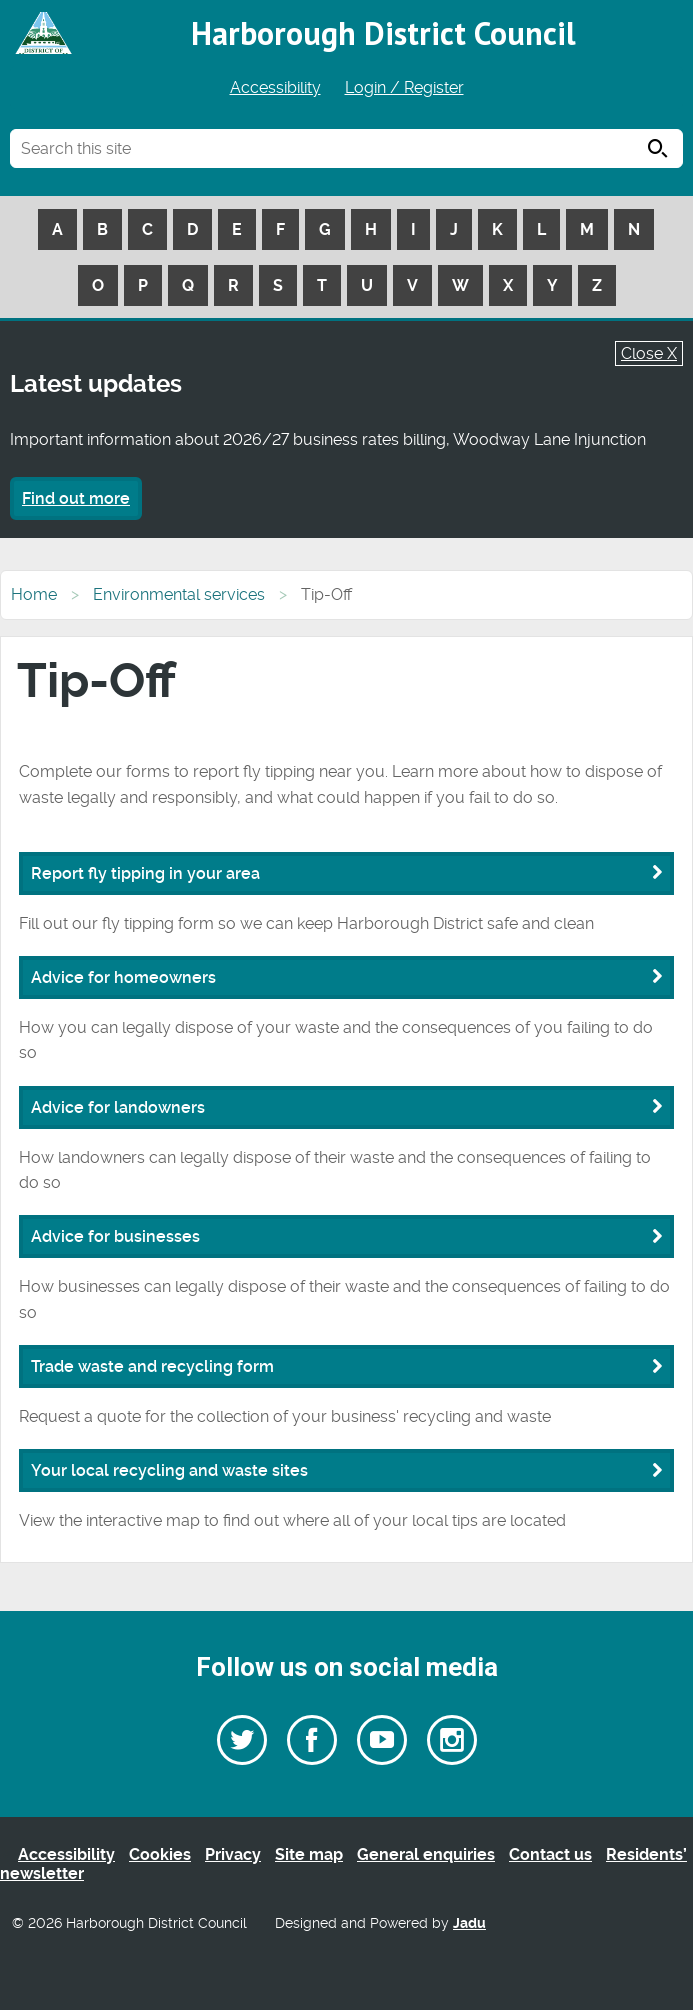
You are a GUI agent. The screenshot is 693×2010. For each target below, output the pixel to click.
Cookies (160, 1854)
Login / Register (404, 87)
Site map (309, 1854)
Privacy (233, 1854)
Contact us (550, 1854)
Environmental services (179, 594)
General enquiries (426, 1854)
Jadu (469, 1923)
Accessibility (275, 87)
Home (34, 594)
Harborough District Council (383, 33)
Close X (649, 353)
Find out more (76, 498)
